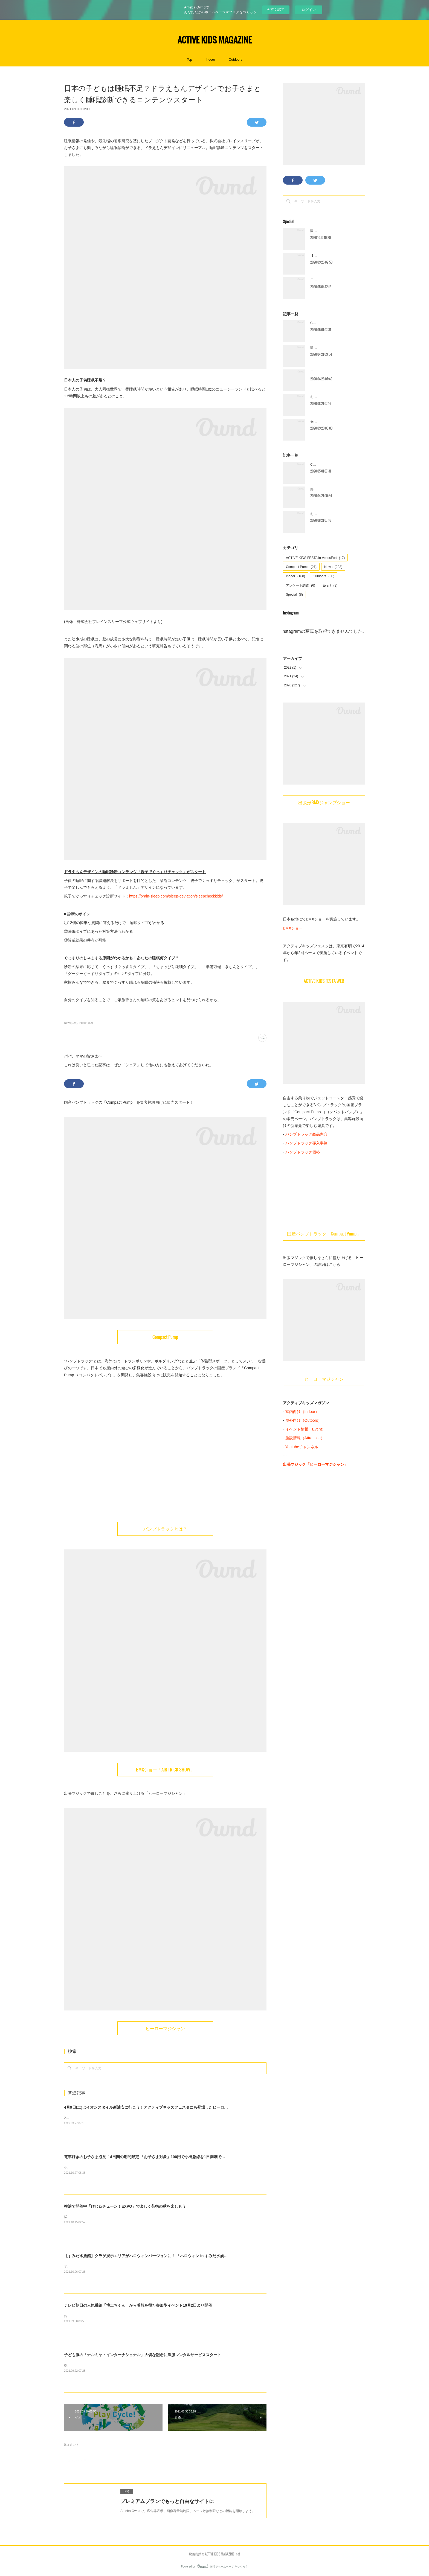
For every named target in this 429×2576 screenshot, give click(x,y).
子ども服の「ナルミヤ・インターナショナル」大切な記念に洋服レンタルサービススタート (142, 2355)
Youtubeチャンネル (301, 1447)
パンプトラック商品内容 (306, 1134)
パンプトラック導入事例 (306, 1143)
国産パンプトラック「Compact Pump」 (324, 1233)
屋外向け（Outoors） (303, 1420)
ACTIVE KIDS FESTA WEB (324, 981)
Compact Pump (165, 1337)
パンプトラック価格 (302, 1152)
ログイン (309, 10)
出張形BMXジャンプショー (324, 802)
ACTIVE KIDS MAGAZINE (215, 40)
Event (330, 585)
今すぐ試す (276, 9)
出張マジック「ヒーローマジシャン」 (315, 1464)
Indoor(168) (86, 1022)
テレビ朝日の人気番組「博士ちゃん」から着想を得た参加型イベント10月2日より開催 (138, 2305)
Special (294, 594)
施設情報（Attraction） (304, 1438)
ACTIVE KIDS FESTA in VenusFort (315, 558)
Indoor (210, 60)
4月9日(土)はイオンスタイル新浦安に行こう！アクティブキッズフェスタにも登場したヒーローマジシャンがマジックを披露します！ (178, 2107)
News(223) (70, 1022)
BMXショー (293, 928)
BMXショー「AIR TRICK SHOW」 (165, 1769)
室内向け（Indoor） (302, 1411)
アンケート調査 (300, 585)
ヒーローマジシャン (165, 2028)
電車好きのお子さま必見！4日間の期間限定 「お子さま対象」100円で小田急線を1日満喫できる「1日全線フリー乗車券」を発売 (174, 2157)
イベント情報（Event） (305, 1429)
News (333, 567)
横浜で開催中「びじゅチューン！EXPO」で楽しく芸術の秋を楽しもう (125, 2206)
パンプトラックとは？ (165, 1528)
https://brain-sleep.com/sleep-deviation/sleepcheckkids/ (176, 896)
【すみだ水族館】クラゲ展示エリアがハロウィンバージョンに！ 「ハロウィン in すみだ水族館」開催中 (153, 2256)
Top (189, 60)
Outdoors (235, 60)
